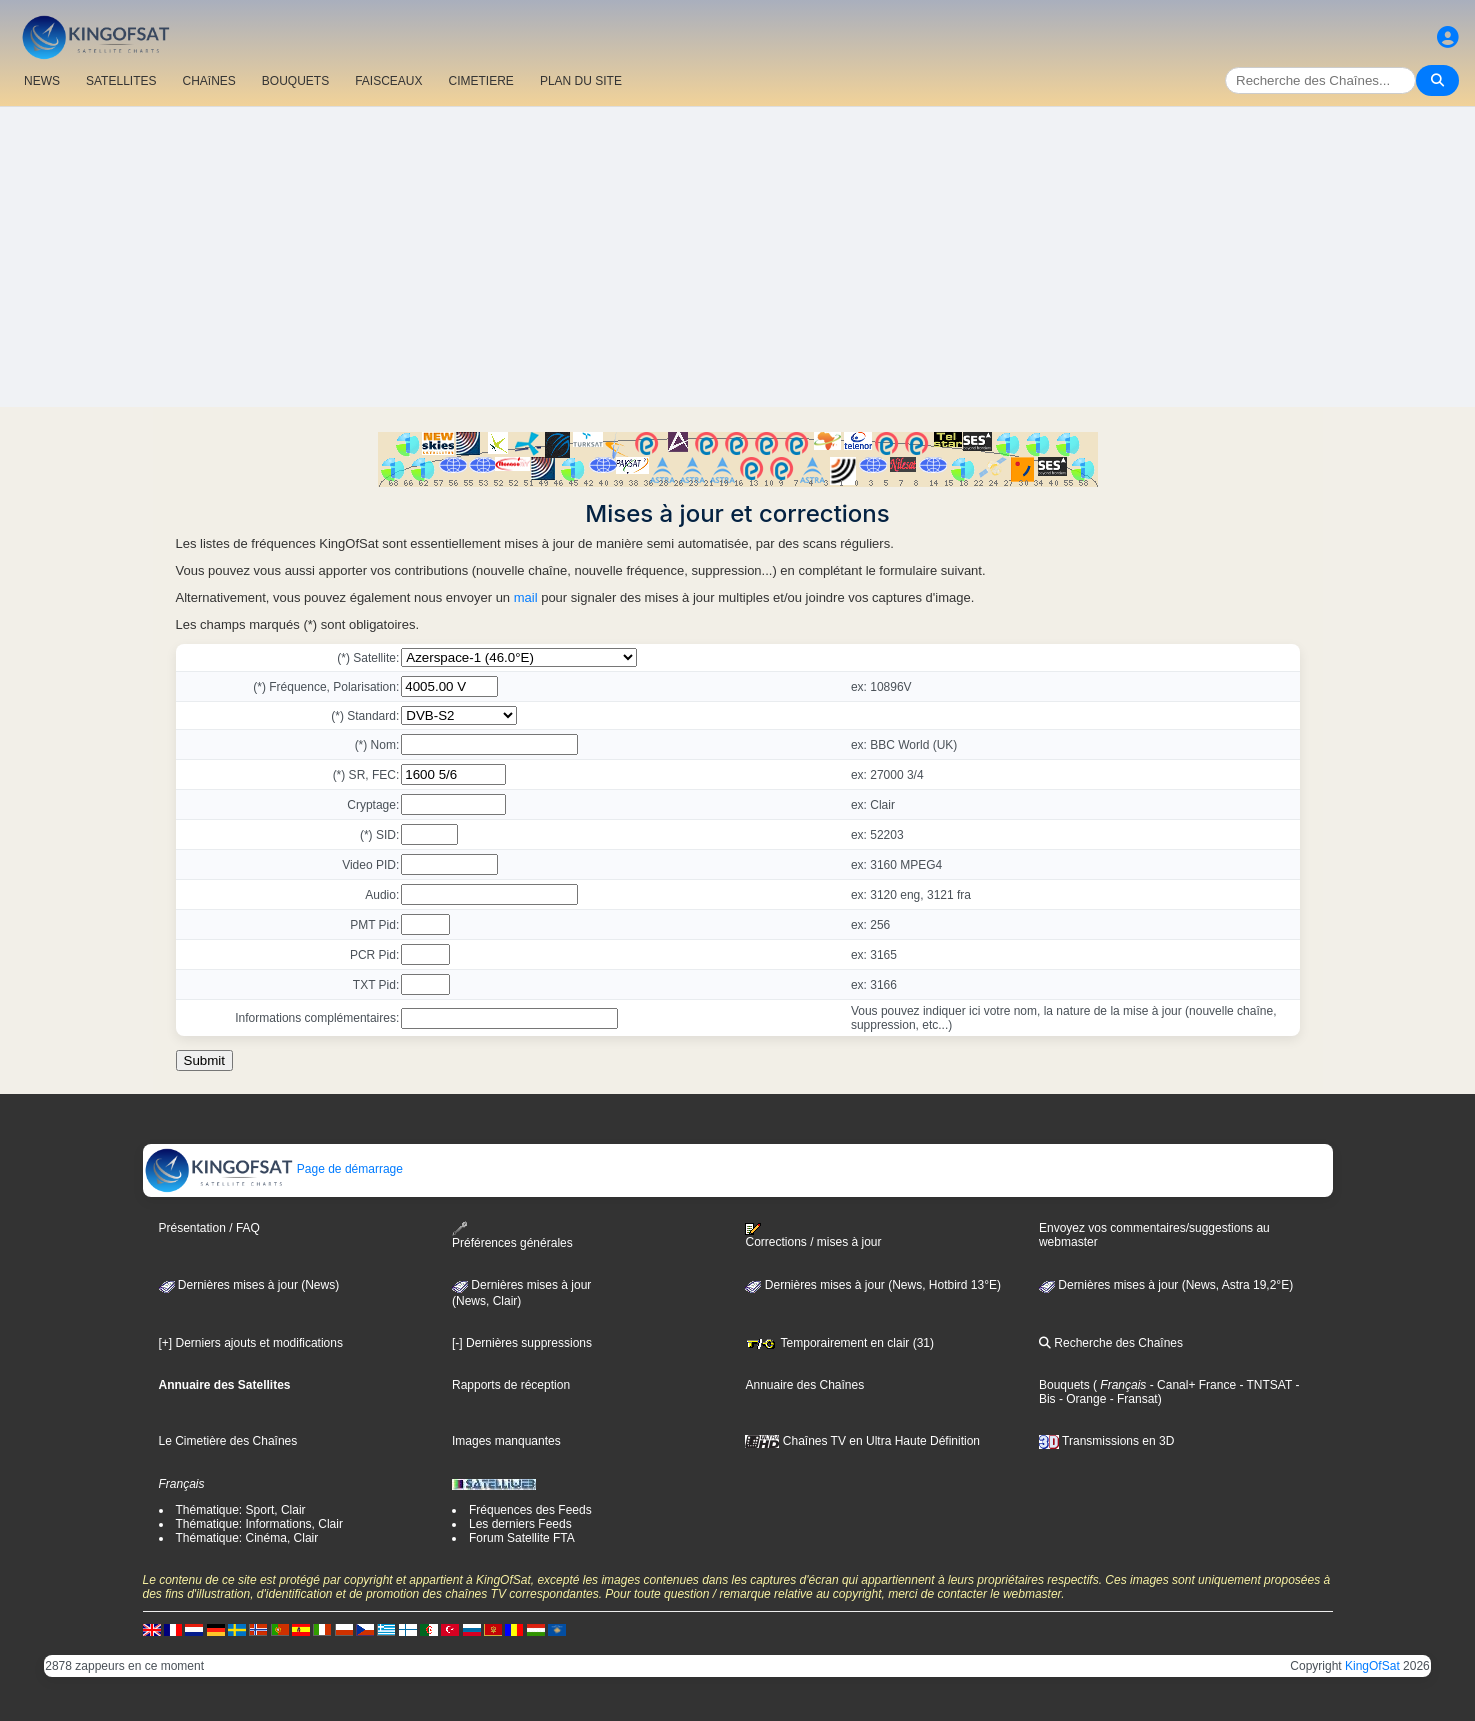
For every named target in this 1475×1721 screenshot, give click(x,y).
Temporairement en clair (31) (839, 1343)
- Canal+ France (1191, 1385)
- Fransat (1131, 1399)
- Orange (1081, 1399)
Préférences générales (512, 1235)
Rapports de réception (511, 1385)
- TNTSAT (1264, 1385)
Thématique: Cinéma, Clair (247, 1538)
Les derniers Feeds (520, 1524)
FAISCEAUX (388, 81)
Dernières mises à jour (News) (249, 1285)
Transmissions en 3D (1106, 1441)
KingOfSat (1372, 1666)
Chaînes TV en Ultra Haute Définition (862, 1441)
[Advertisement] (738, 257)
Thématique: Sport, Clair (241, 1510)
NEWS (42, 81)
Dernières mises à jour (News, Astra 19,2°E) (1166, 1285)
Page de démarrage (273, 1169)
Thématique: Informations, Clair (259, 1524)
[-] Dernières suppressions (522, 1343)
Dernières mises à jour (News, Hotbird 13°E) (873, 1285)
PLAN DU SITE (581, 81)
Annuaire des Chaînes (804, 1385)
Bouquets (1064, 1385)
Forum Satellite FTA (522, 1538)
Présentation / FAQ (209, 1228)
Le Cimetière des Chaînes (228, 1441)
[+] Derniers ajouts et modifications (251, 1343)
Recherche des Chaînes (1111, 1343)
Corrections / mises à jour (813, 1236)
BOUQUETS (295, 81)
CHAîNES (208, 81)
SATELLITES (121, 81)
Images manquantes (506, 1441)
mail (526, 597)
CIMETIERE (481, 81)
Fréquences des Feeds (530, 1510)
